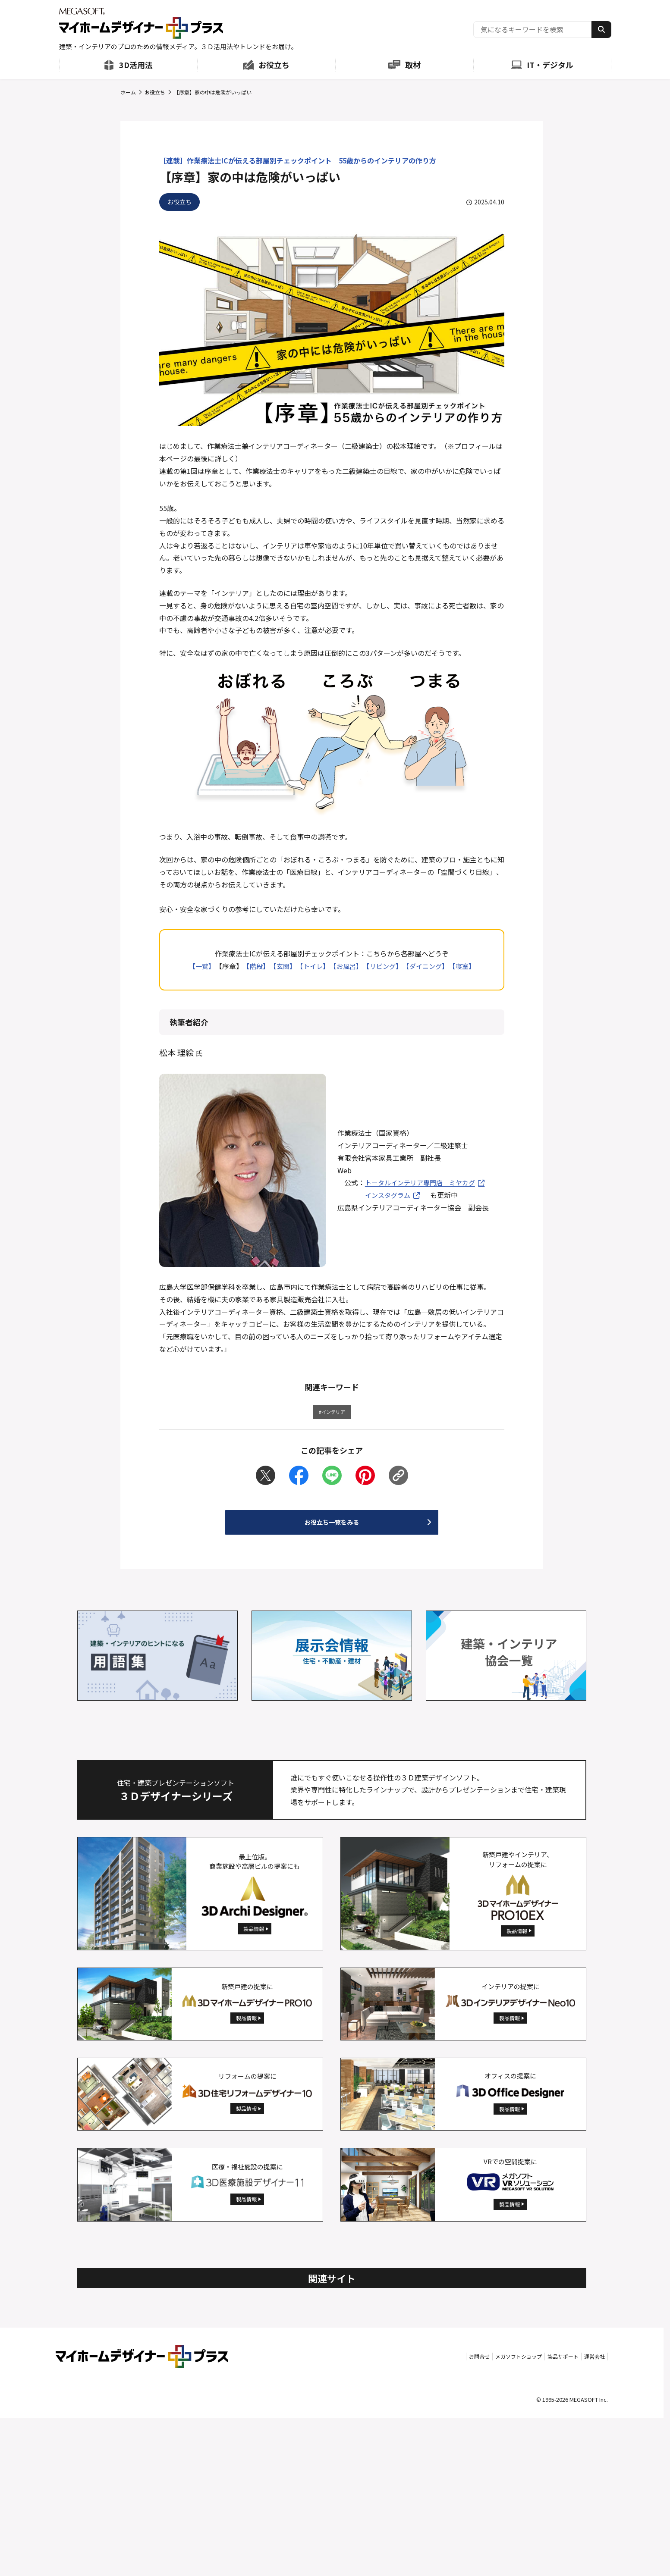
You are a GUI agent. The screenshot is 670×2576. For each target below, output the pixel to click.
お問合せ (416, 2514)
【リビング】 (383, 966)
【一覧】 (195, 966)
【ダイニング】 (428, 966)
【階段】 (252, 966)
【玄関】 (280, 966)
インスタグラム (389, 1195)
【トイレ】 (311, 966)
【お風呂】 (345, 966)
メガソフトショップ (474, 2514)
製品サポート (538, 2514)
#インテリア (332, 1414)
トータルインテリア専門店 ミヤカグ (423, 1182)
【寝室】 (468, 966)
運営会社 (587, 2514)
